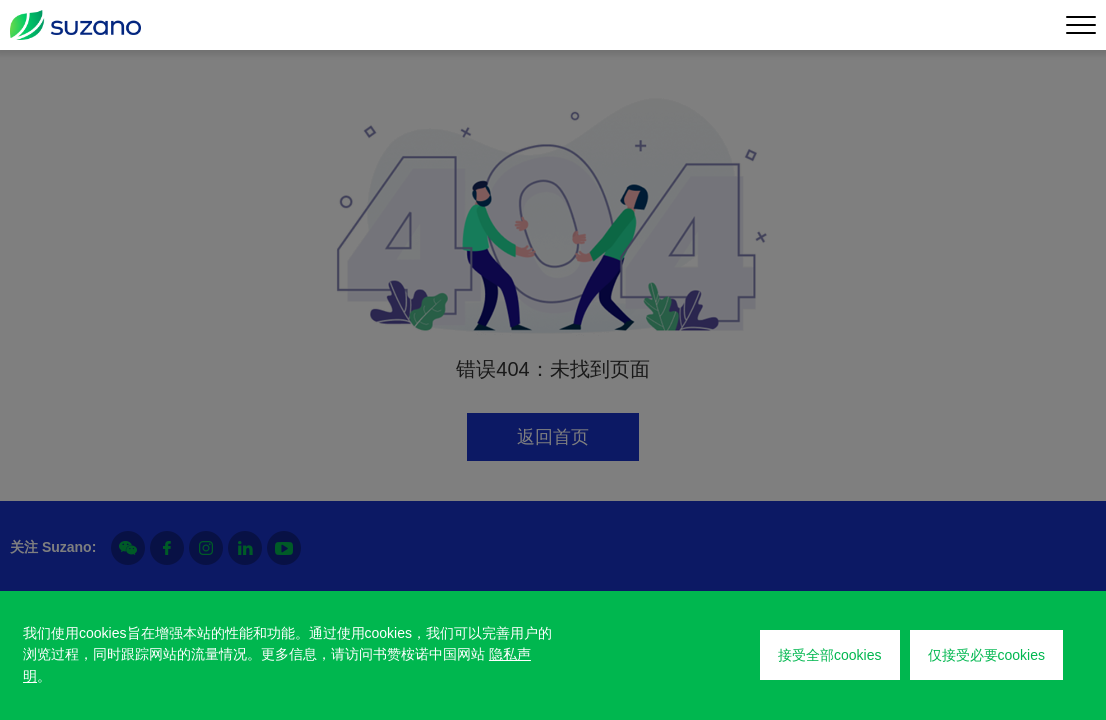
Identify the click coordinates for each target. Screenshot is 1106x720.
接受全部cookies (829, 655)
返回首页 (553, 437)
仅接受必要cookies (986, 655)
